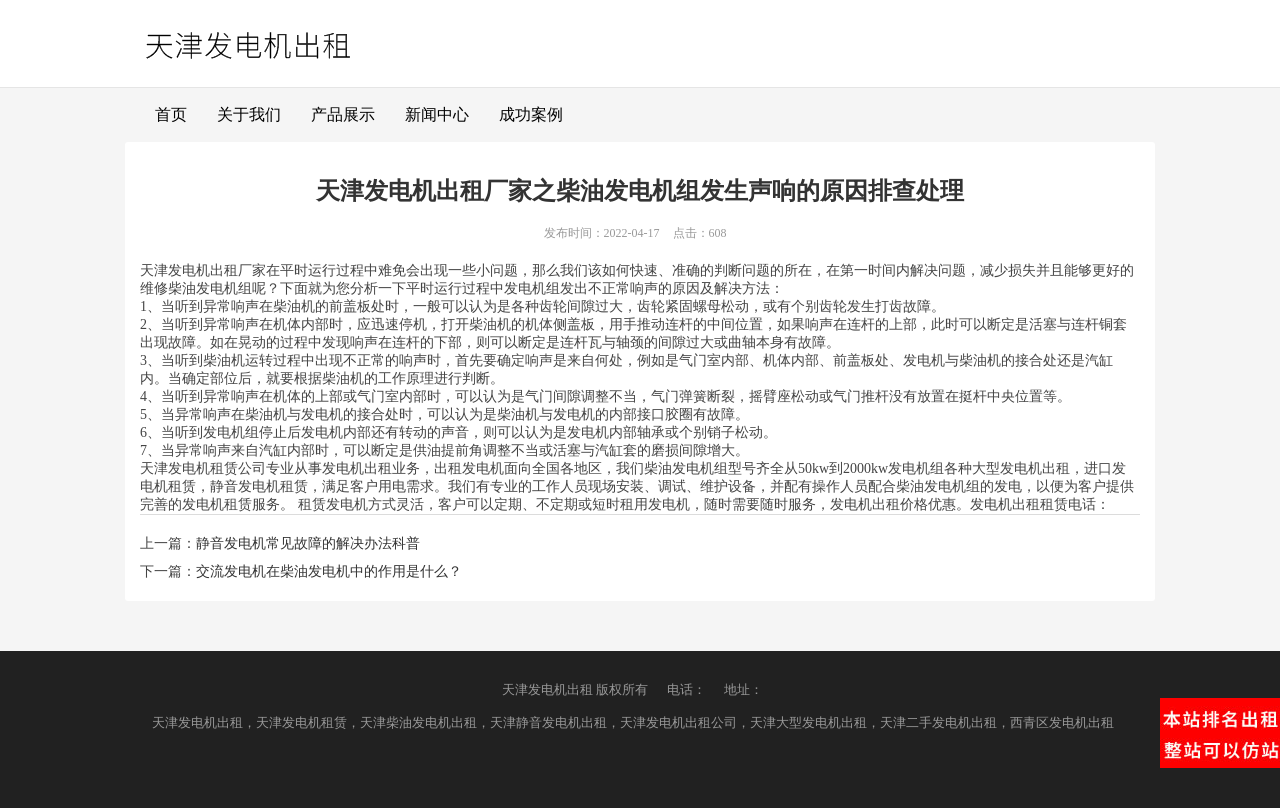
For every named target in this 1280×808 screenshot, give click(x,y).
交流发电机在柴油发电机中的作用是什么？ (329, 571)
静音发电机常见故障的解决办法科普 (308, 543)
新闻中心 (437, 114)
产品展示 (343, 114)
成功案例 (531, 114)
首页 (171, 114)
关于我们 (249, 114)
